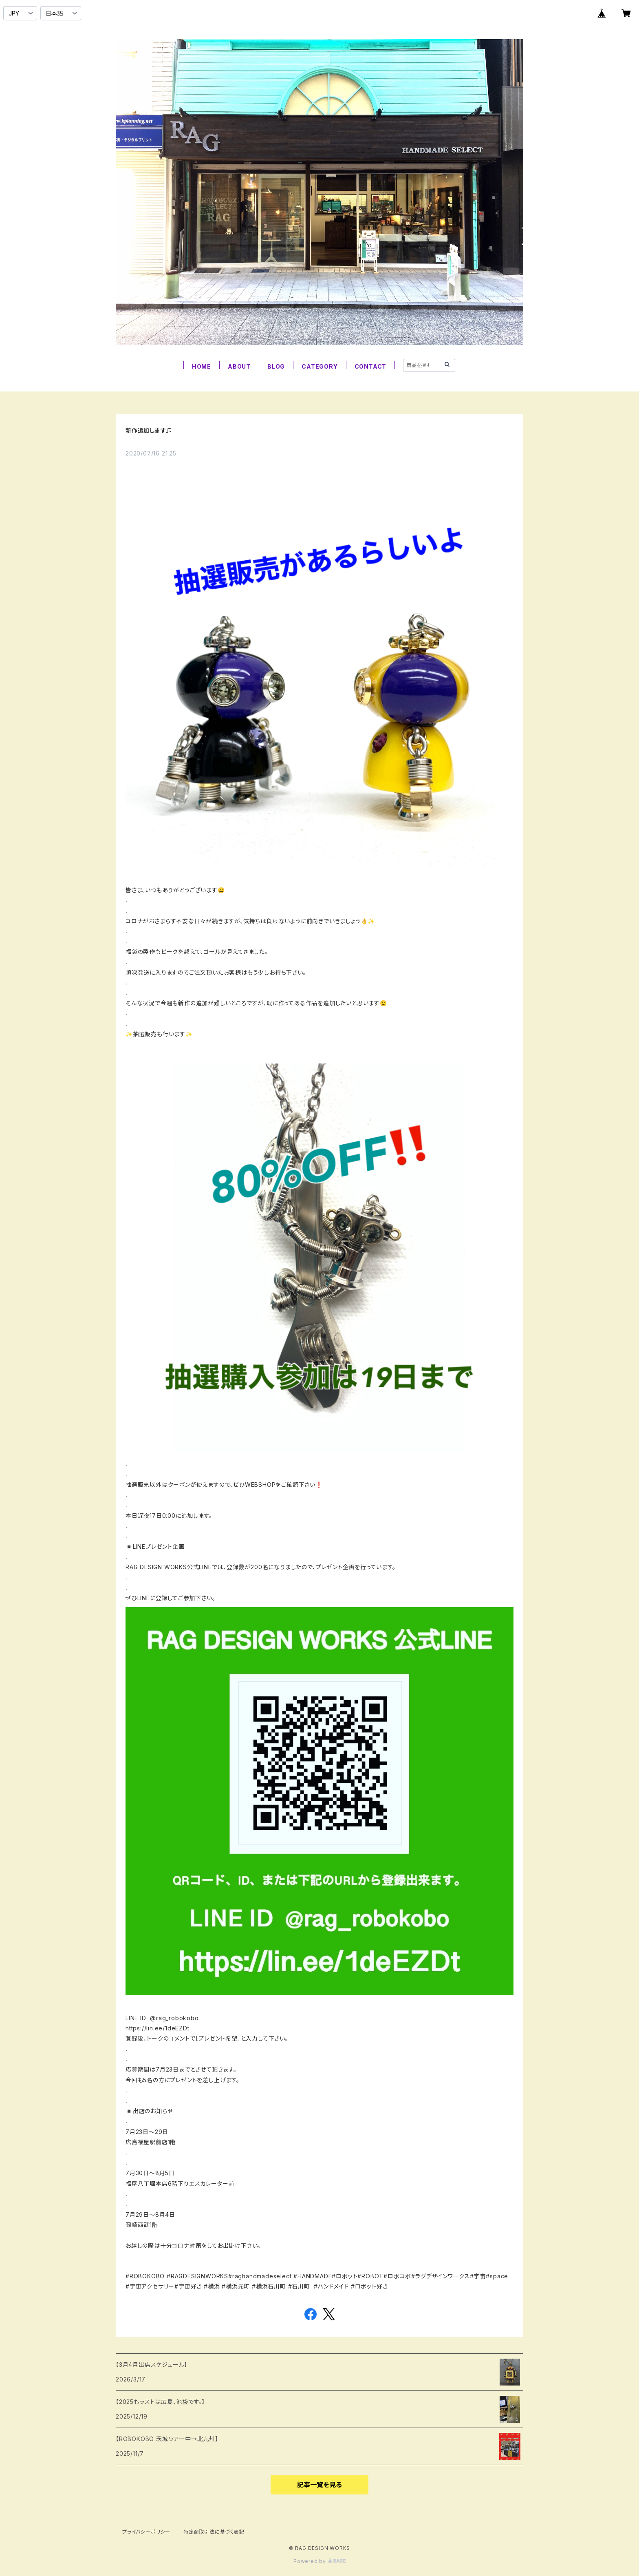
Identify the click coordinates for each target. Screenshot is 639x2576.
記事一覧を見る (319, 2485)
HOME (201, 366)
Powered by (319, 2561)
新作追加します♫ (149, 430)
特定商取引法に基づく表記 (214, 2532)
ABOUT (239, 366)
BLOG (276, 366)
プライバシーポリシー (146, 2532)
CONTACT (371, 366)
